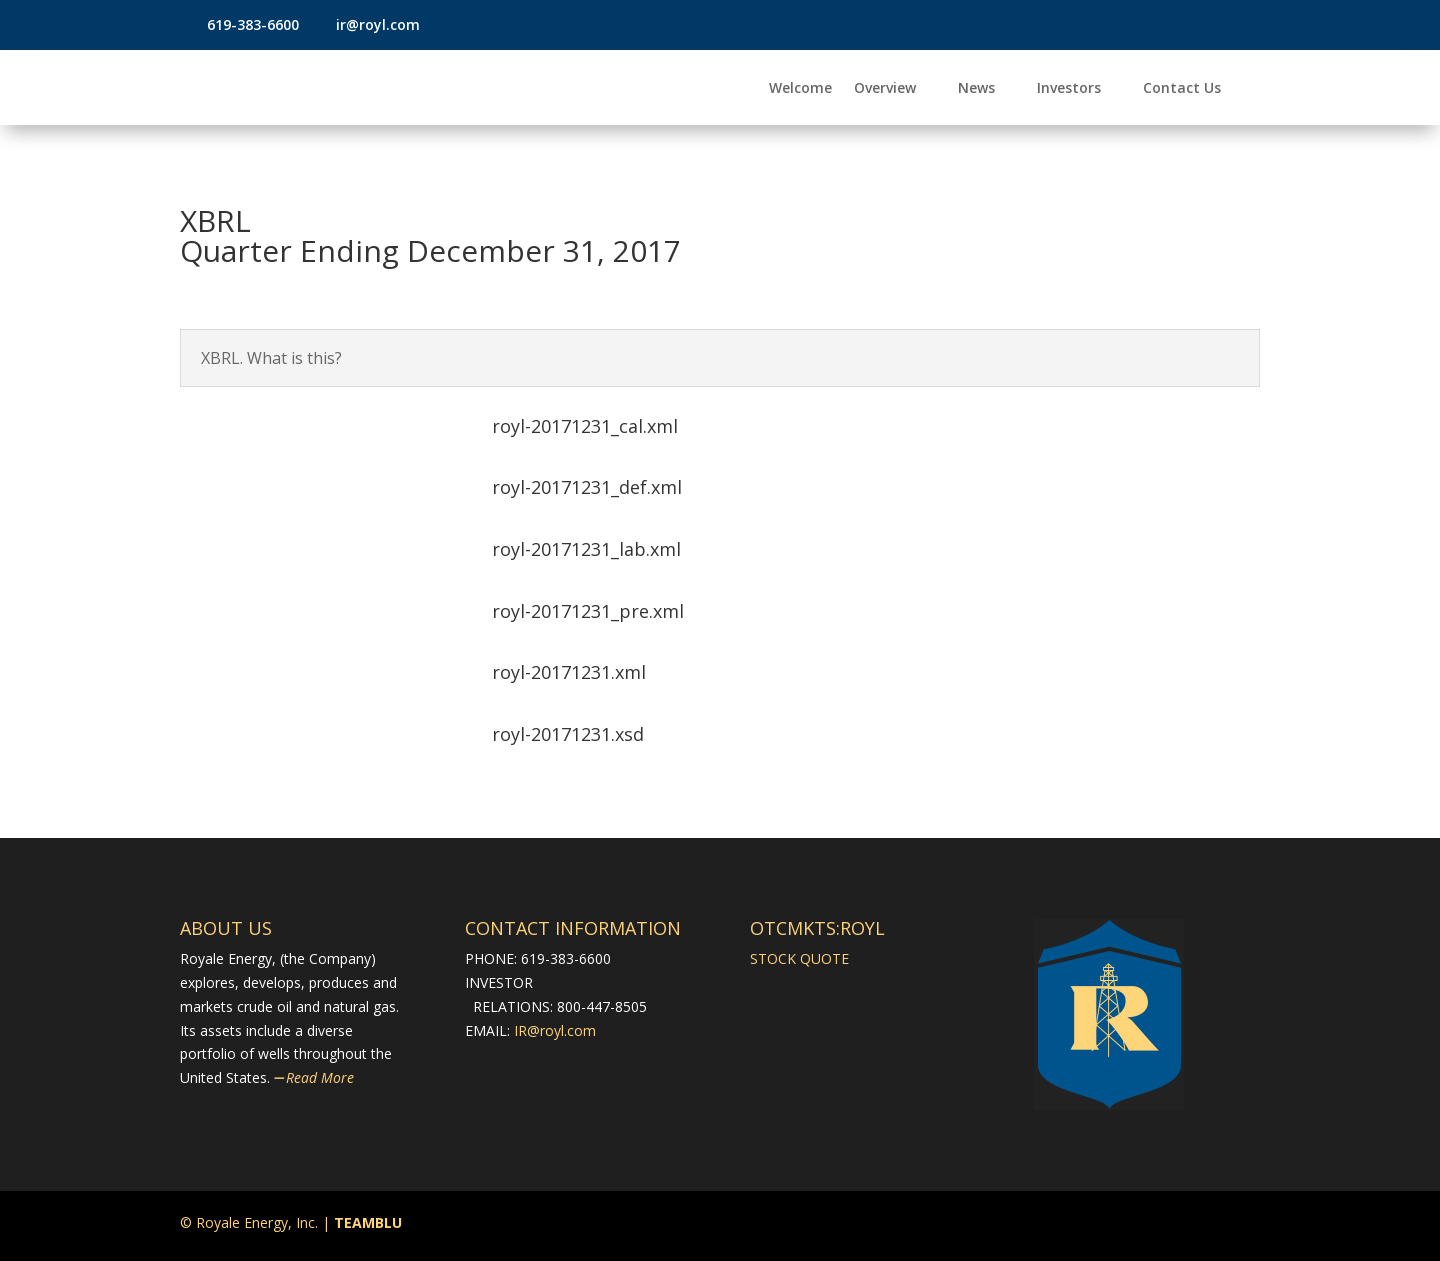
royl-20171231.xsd (568, 734)
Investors (1069, 89)
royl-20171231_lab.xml (586, 549)
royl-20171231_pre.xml (588, 611)
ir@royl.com (376, 24)
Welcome (800, 89)
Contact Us (1182, 89)
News (976, 89)
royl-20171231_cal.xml (585, 426)
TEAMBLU (368, 1222)
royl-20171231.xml (569, 672)
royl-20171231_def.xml (587, 487)
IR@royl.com (555, 1030)
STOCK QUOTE (799, 958)
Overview (885, 89)
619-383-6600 (253, 24)
